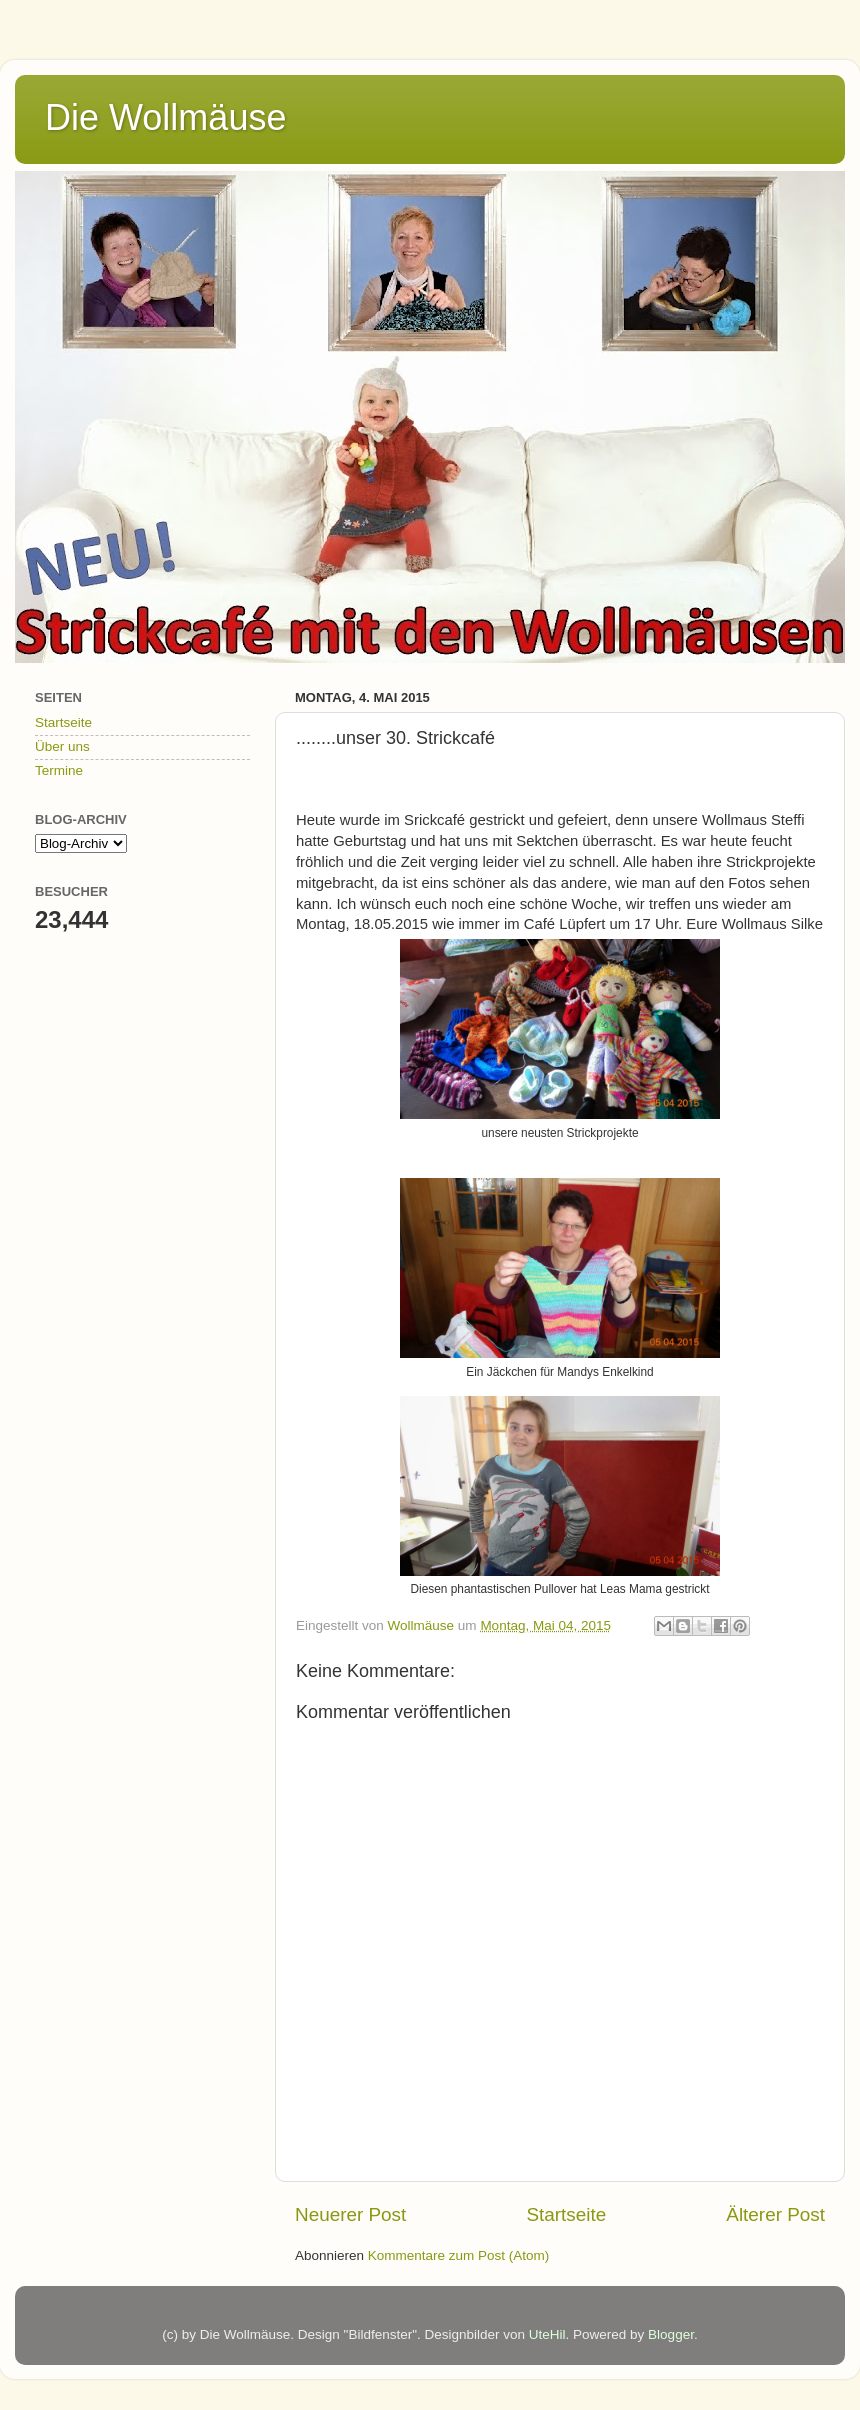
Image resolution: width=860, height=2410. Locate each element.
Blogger (671, 2334)
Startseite (566, 2214)
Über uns (62, 746)
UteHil (547, 2334)
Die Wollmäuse (165, 117)
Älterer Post (775, 2214)
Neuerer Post (350, 2214)
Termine (59, 770)
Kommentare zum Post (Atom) (459, 2255)
